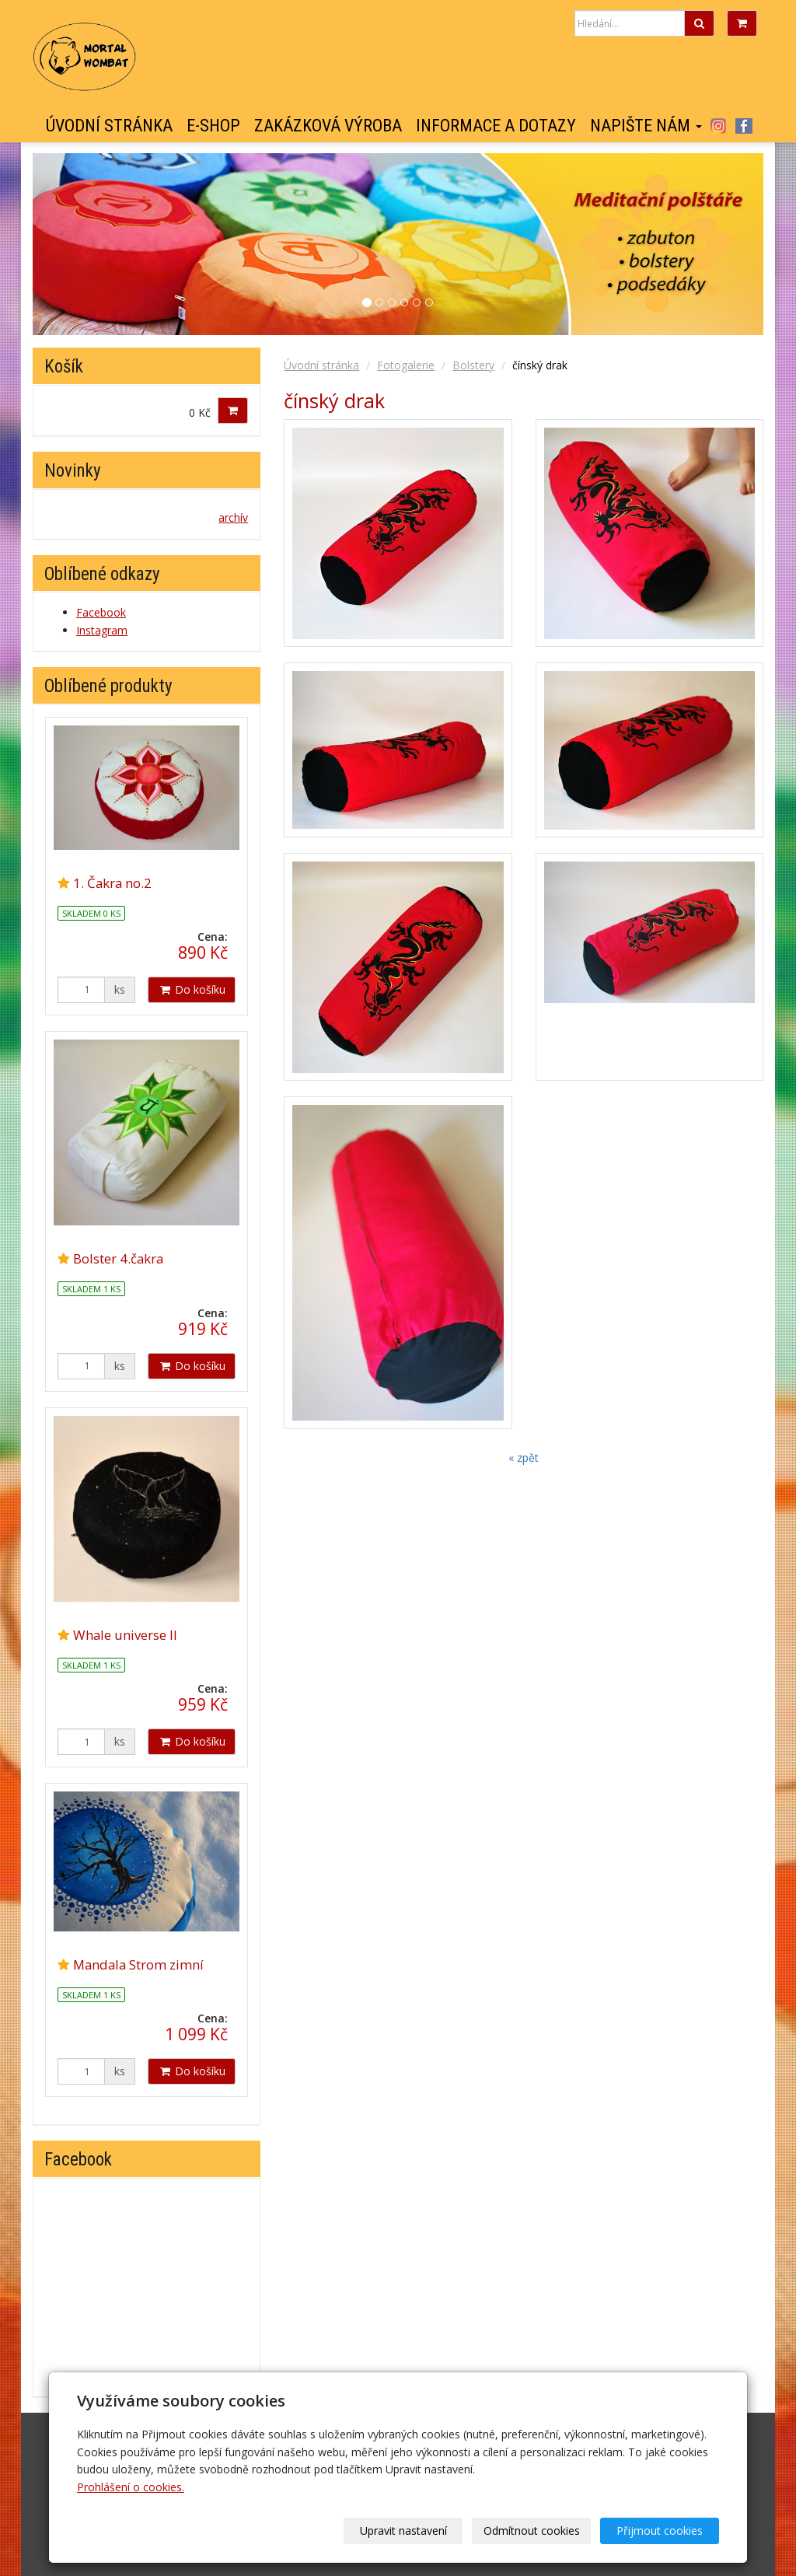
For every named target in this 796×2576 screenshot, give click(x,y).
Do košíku (191, 989)
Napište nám (646, 126)
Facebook (744, 126)
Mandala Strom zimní (138, 1964)
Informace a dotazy (496, 126)
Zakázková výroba (328, 126)
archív (233, 517)
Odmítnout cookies (532, 2530)
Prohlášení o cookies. (130, 2487)
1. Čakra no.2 (112, 883)
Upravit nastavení (403, 2530)
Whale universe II (125, 1635)
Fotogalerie (406, 365)
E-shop (213, 126)
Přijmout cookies (659, 2530)
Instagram (718, 126)
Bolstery (473, 365)
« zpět (523, 1457)
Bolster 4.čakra (118, 1258)
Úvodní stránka (109, 126)
